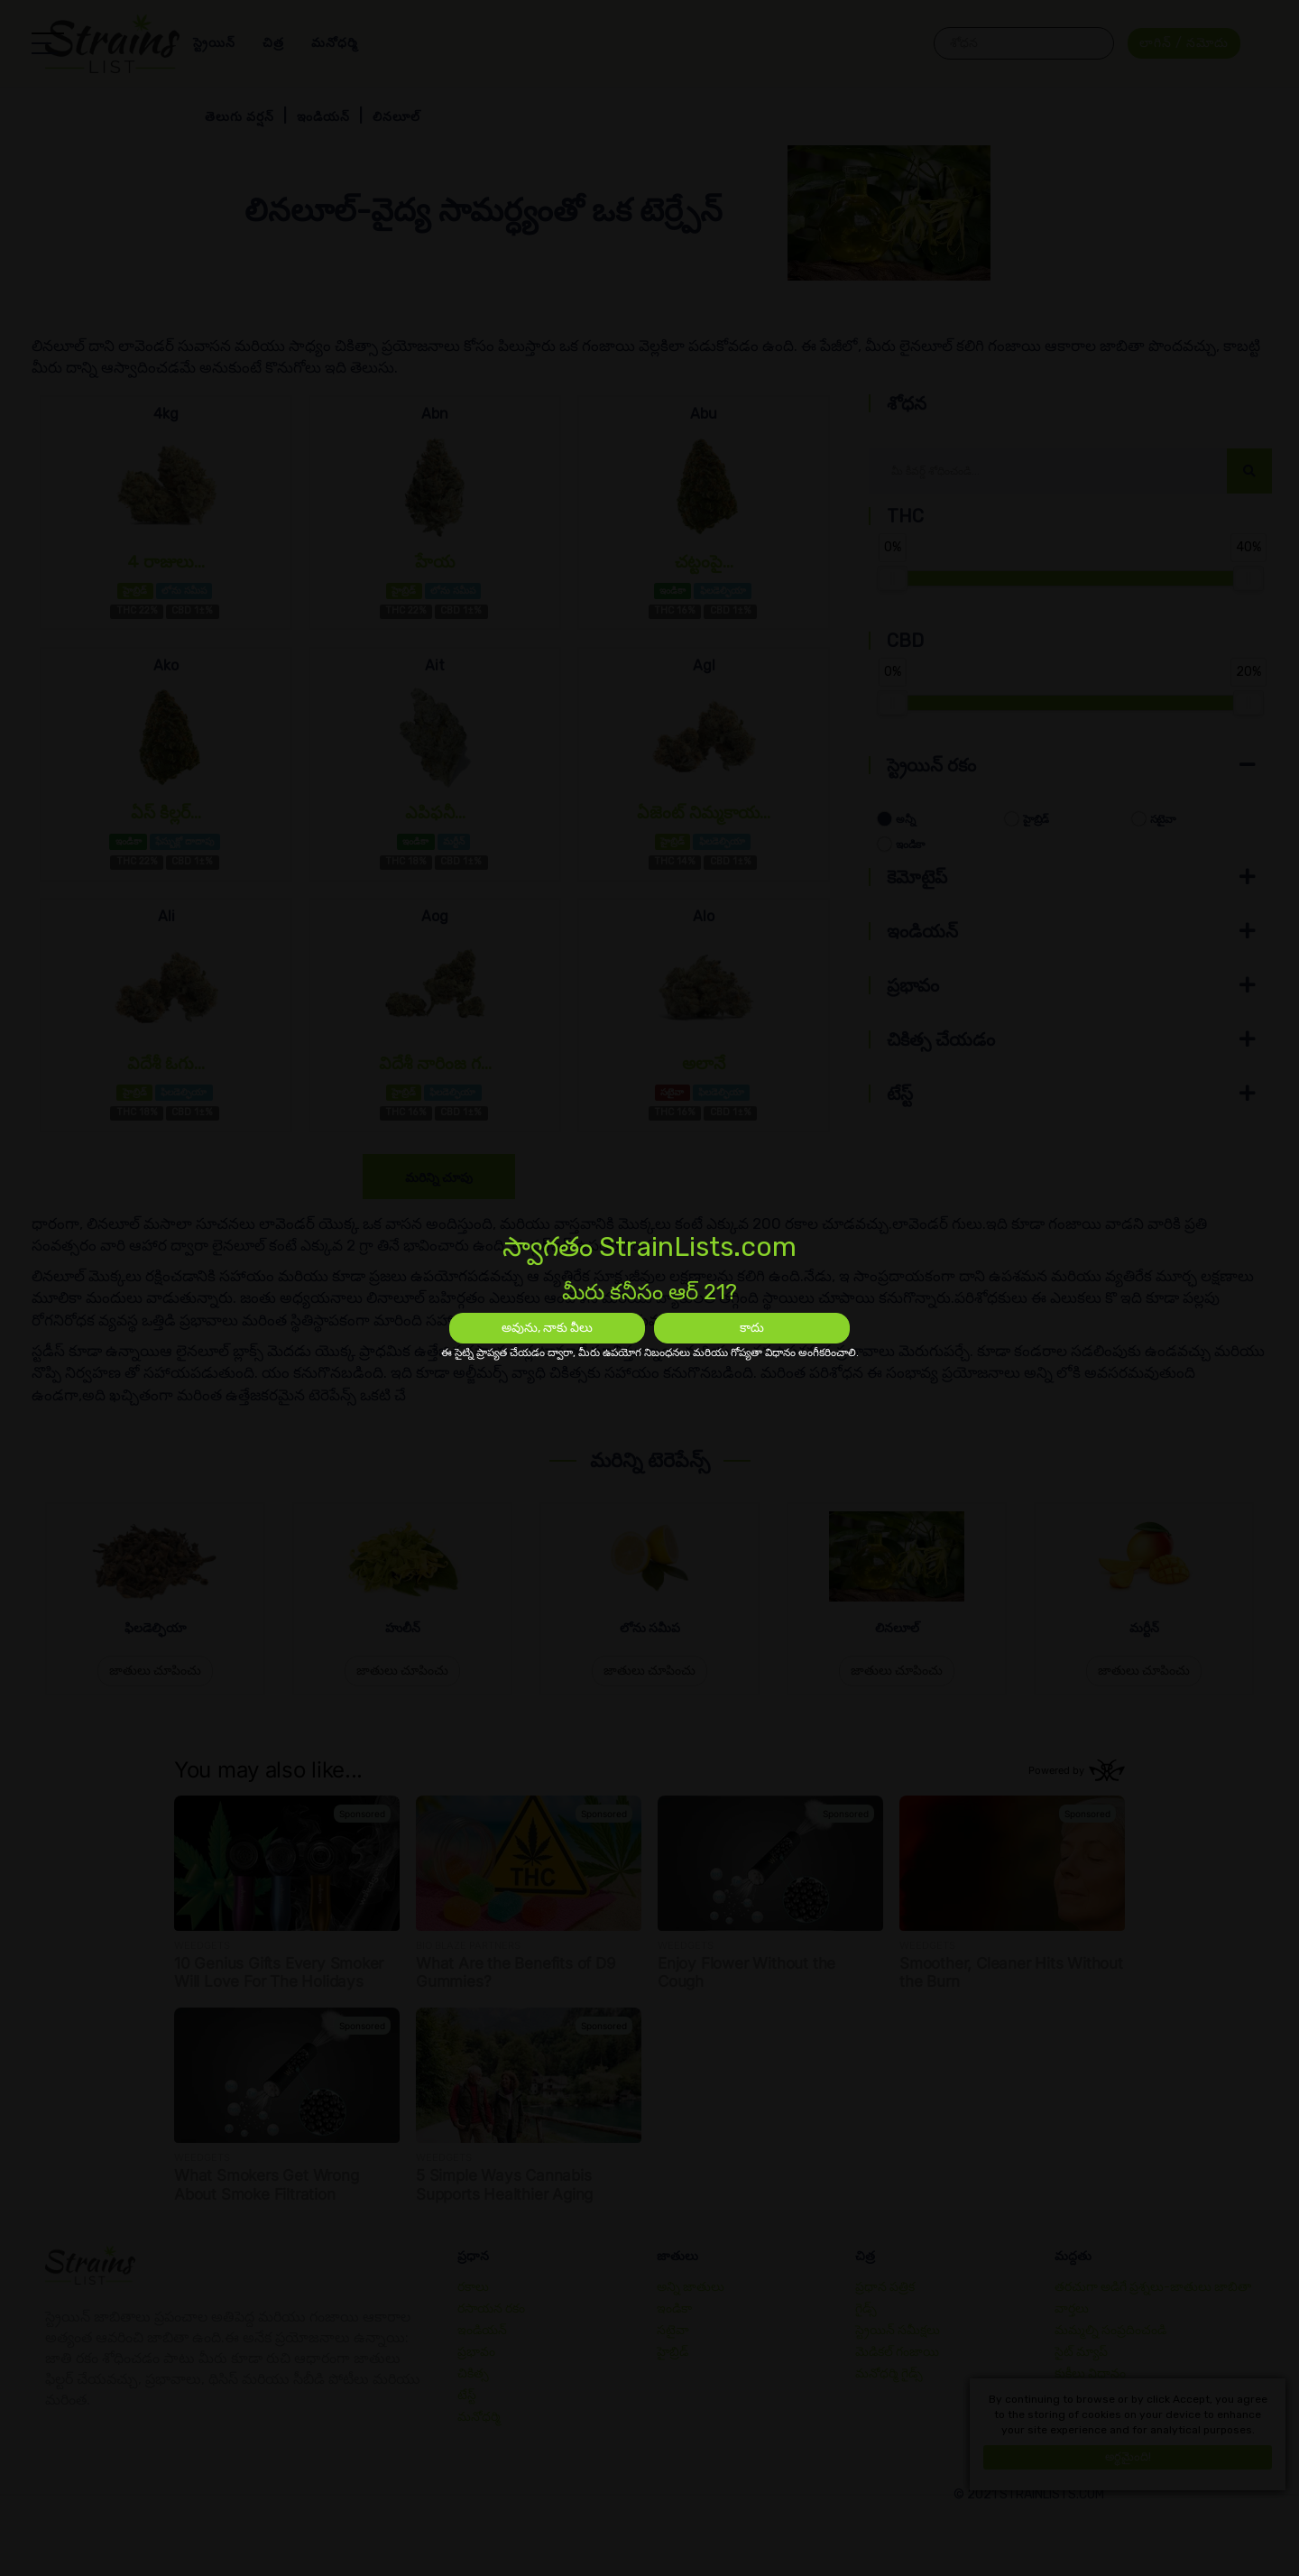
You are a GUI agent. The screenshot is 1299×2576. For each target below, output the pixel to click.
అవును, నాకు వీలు (547, 1327)
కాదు (752, 1327)
